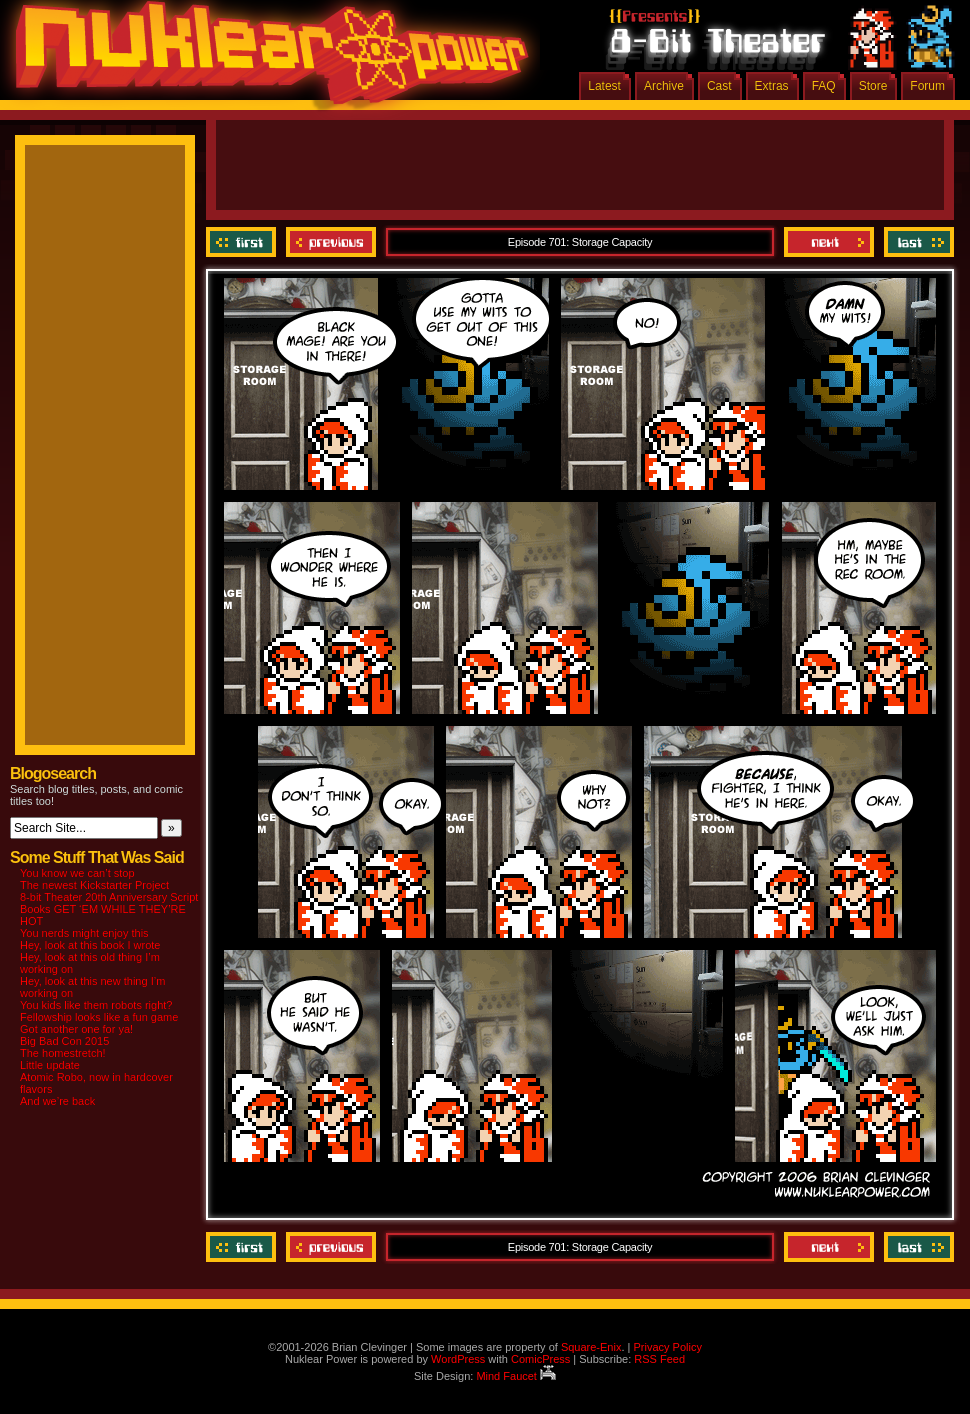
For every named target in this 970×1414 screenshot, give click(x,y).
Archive (664, 86)
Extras (772, 86)
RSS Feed (659, 1359)
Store (873, 86)
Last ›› (916, 242)
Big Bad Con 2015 (64, 1041)
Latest (604, 86)
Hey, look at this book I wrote (90, 945)
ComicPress (540, 1359)
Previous (331, 242)
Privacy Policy (667, 1347)
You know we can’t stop (77, 873)
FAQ (824, 86)
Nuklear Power (265, 60)
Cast (719, 86)
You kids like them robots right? (96, 1005)
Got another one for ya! (76, 1029)
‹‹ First (243, 242)
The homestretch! (63, 1053)
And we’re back (57, 1101)
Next (829, 242)
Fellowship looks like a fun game (99, 1017)
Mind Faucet (516, 1376)
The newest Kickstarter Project (94, 885)
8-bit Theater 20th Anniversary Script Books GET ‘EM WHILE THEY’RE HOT (109, 909)
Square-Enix (591, 1347)
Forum (927, 86)
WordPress (458, 1359)
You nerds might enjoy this (84, 933)
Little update (50, 1065)
